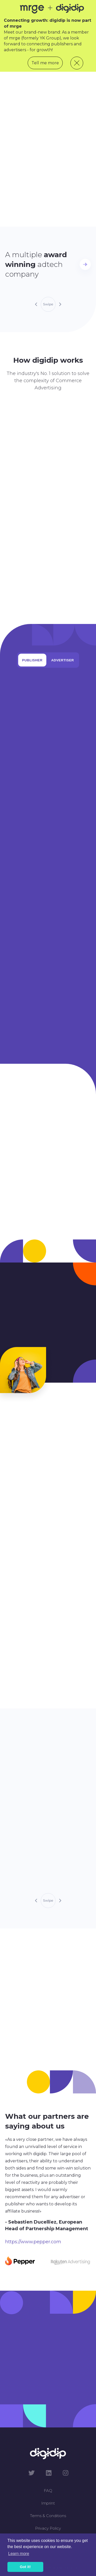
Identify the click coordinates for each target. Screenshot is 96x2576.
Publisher (32, 660)
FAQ (48, 2490)
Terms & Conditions (48, 2516)
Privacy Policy (48, 2528)
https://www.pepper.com (33, 2242)
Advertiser (62, 660)
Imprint (48, 2503)
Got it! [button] (25, 2567)
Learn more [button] (18, 2553)
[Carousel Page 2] (70, 2262)
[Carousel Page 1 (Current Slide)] (20, 2262)
